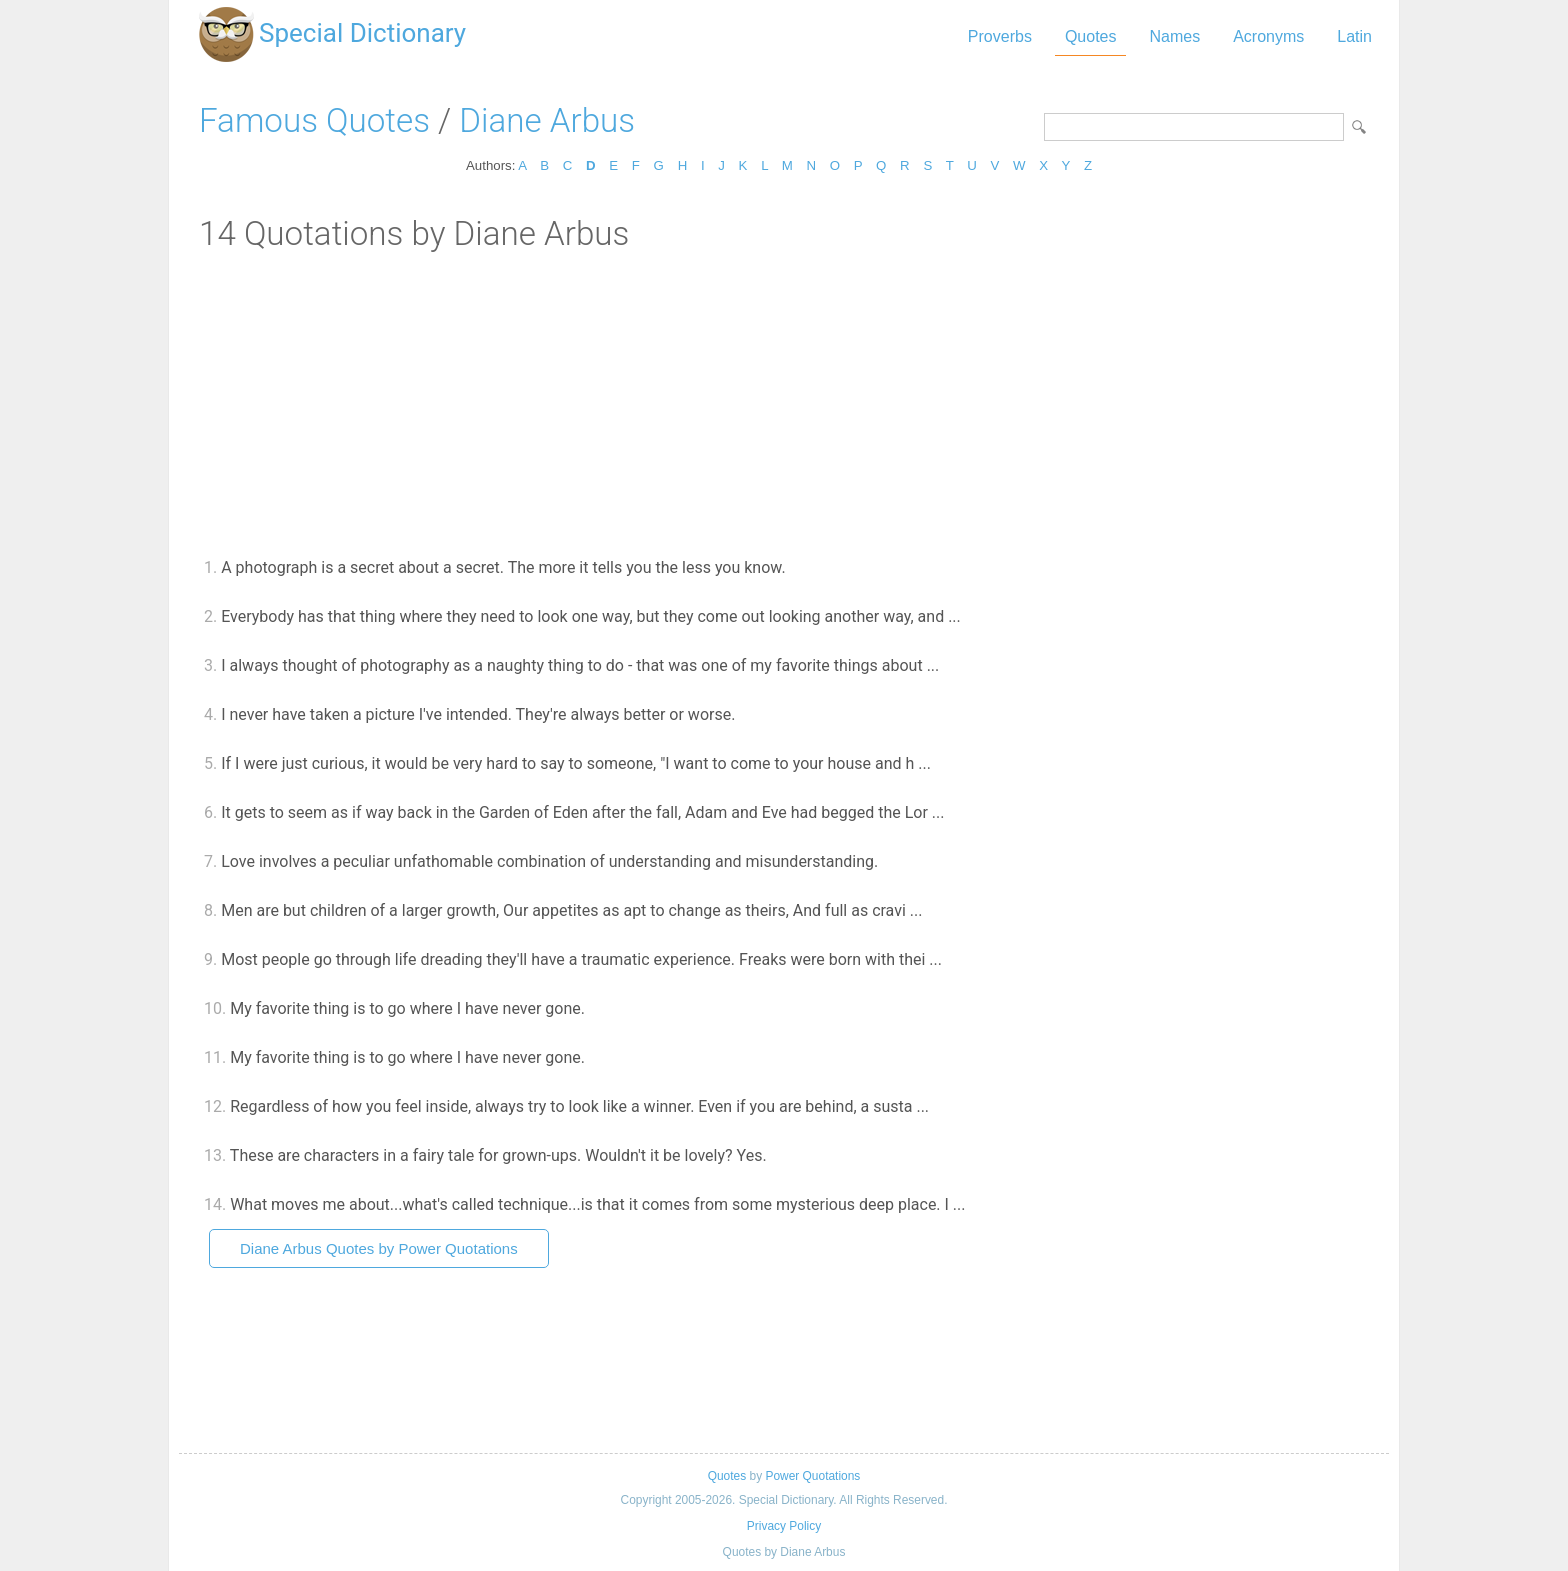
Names (1174, 36)
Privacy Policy (784, 1526)
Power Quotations (812, 1476)
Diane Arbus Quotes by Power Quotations (379, 1248)
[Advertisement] (784, 403)
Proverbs (1000, 36)
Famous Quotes (314, 120)
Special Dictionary (362, 33)
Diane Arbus (547, 120)
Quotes (1091, 36)
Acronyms (1268, 36)
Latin (1354, 36)
